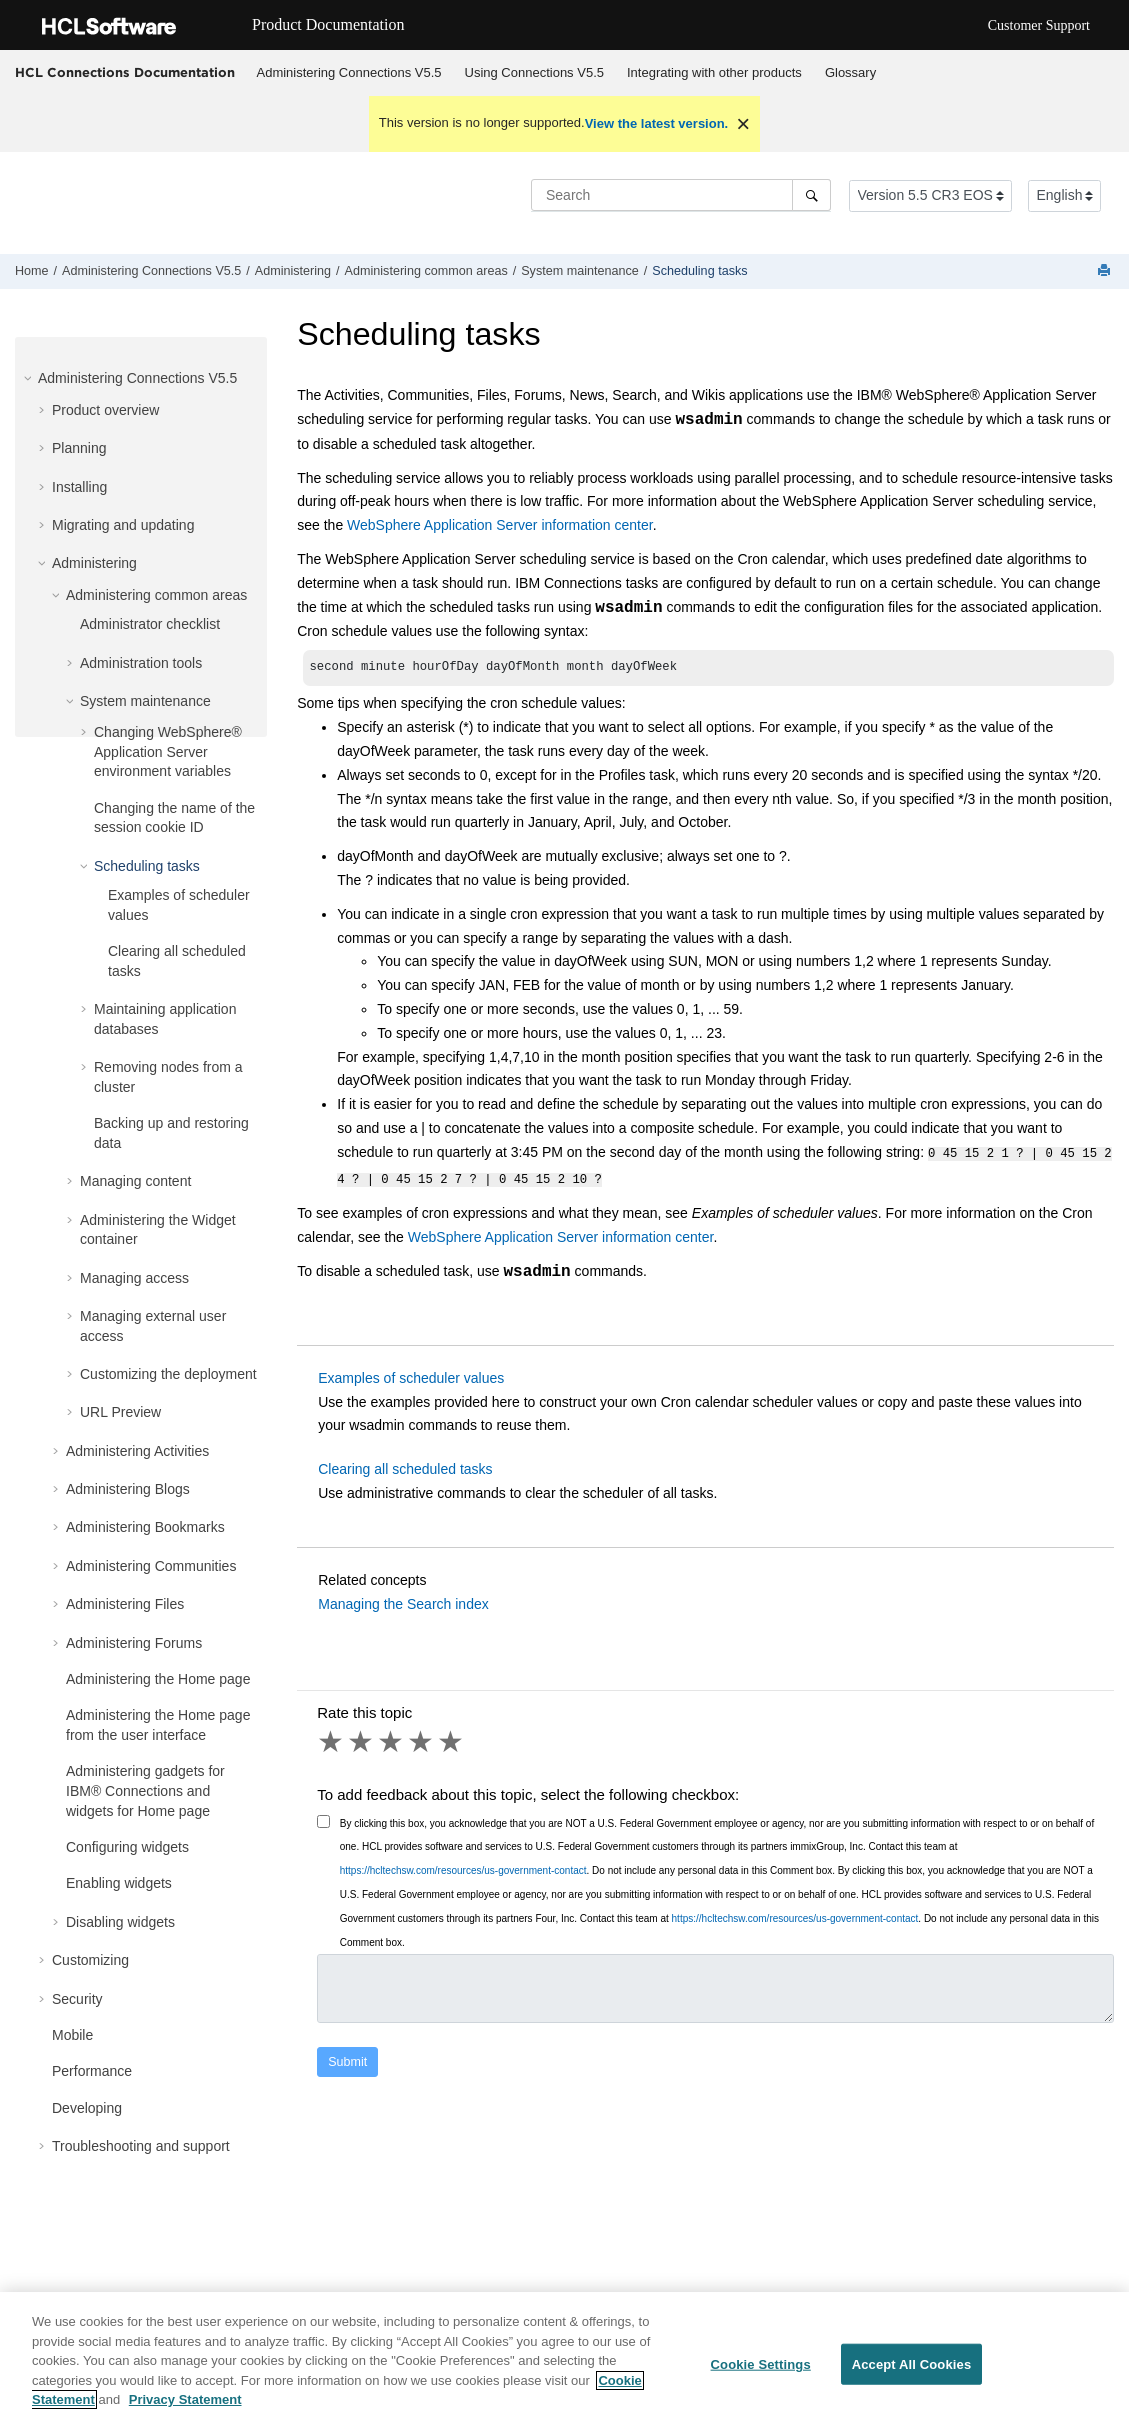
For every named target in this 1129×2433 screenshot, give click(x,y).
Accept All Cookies (912, 2363)
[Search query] (681, 195)
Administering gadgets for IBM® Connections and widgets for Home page (145, 1790)
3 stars (392, 1740)
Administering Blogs (128, 1489)
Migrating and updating (123, 525)
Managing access (134, 1278)
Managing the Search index (403, 1602)
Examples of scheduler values (411, 1376)
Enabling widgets (119, 1883)
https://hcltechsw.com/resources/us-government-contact (463, 1868)
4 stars (422, 1740)
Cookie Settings (761, 2363)
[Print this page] (1106, 271)
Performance (92, 2071)
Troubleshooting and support (141, 2146)
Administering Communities (151, 1566)
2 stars (362, 1740)
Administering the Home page (158, 1679)
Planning (79, 448)
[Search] (811, 195)
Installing (79, 487)
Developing (87, 2108)
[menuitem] (349, 73)
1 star (332, 1740)
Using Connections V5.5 (534, 72)
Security (77, 1999)
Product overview (105, 410)
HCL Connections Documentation (125, 72)
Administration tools (141, 663)
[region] (564, 2362)
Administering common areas (426, 271)
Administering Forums (134, 1643)
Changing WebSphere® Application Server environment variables (168, 751)
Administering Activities (137, 1451)
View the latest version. (657, 123)
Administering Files (125, 1604)
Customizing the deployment (168, 1374)
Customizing (90, 1960)
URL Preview (120, 1412)
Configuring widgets (127, 1847)
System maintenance (580, 271)
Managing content (135, 1181)
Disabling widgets (120, 1922)
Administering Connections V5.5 (349, 72)
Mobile (72, 2035)
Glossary (850, 72)
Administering (293, 271)
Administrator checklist (150, 624)
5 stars (452, 1740)
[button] (30, 378)
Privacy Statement (185, 2399)
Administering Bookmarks (145, 1527)
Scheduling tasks (699, 271)
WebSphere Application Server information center (500, 525)
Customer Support (1039, 25)
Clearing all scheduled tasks (405, 1467)
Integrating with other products (714, 72)
